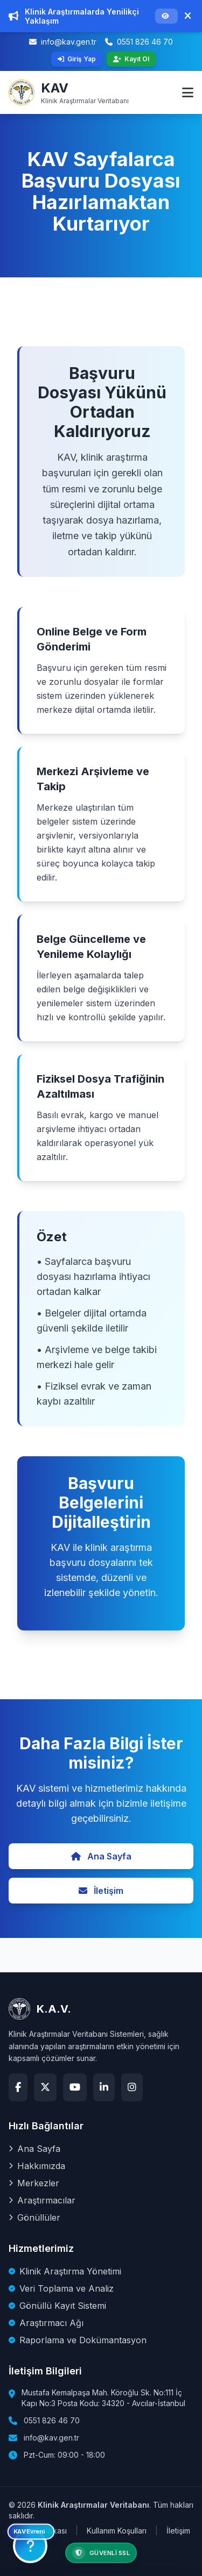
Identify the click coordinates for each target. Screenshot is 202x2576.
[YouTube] (75, 2087)
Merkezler (34, 2183)
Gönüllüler (34, 2217)
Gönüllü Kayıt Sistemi (57, 2305)
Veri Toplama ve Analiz (61, 2288)
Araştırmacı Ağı (46, 2322)
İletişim (101, 1890)
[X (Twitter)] (45, 2087)
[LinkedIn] (104, 2087)
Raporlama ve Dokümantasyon (78, 2340)
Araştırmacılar (42, 2200)
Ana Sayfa (101, 1856)
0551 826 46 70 (139, 41)
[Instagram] (132, 2087)
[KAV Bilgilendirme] (30, 2546)
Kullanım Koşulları (117, 2530)
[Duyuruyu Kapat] (187, 16)
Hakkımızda (37, 2165)
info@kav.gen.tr (62, 41)
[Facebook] (18, 2087)
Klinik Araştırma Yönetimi (65, 2271)
